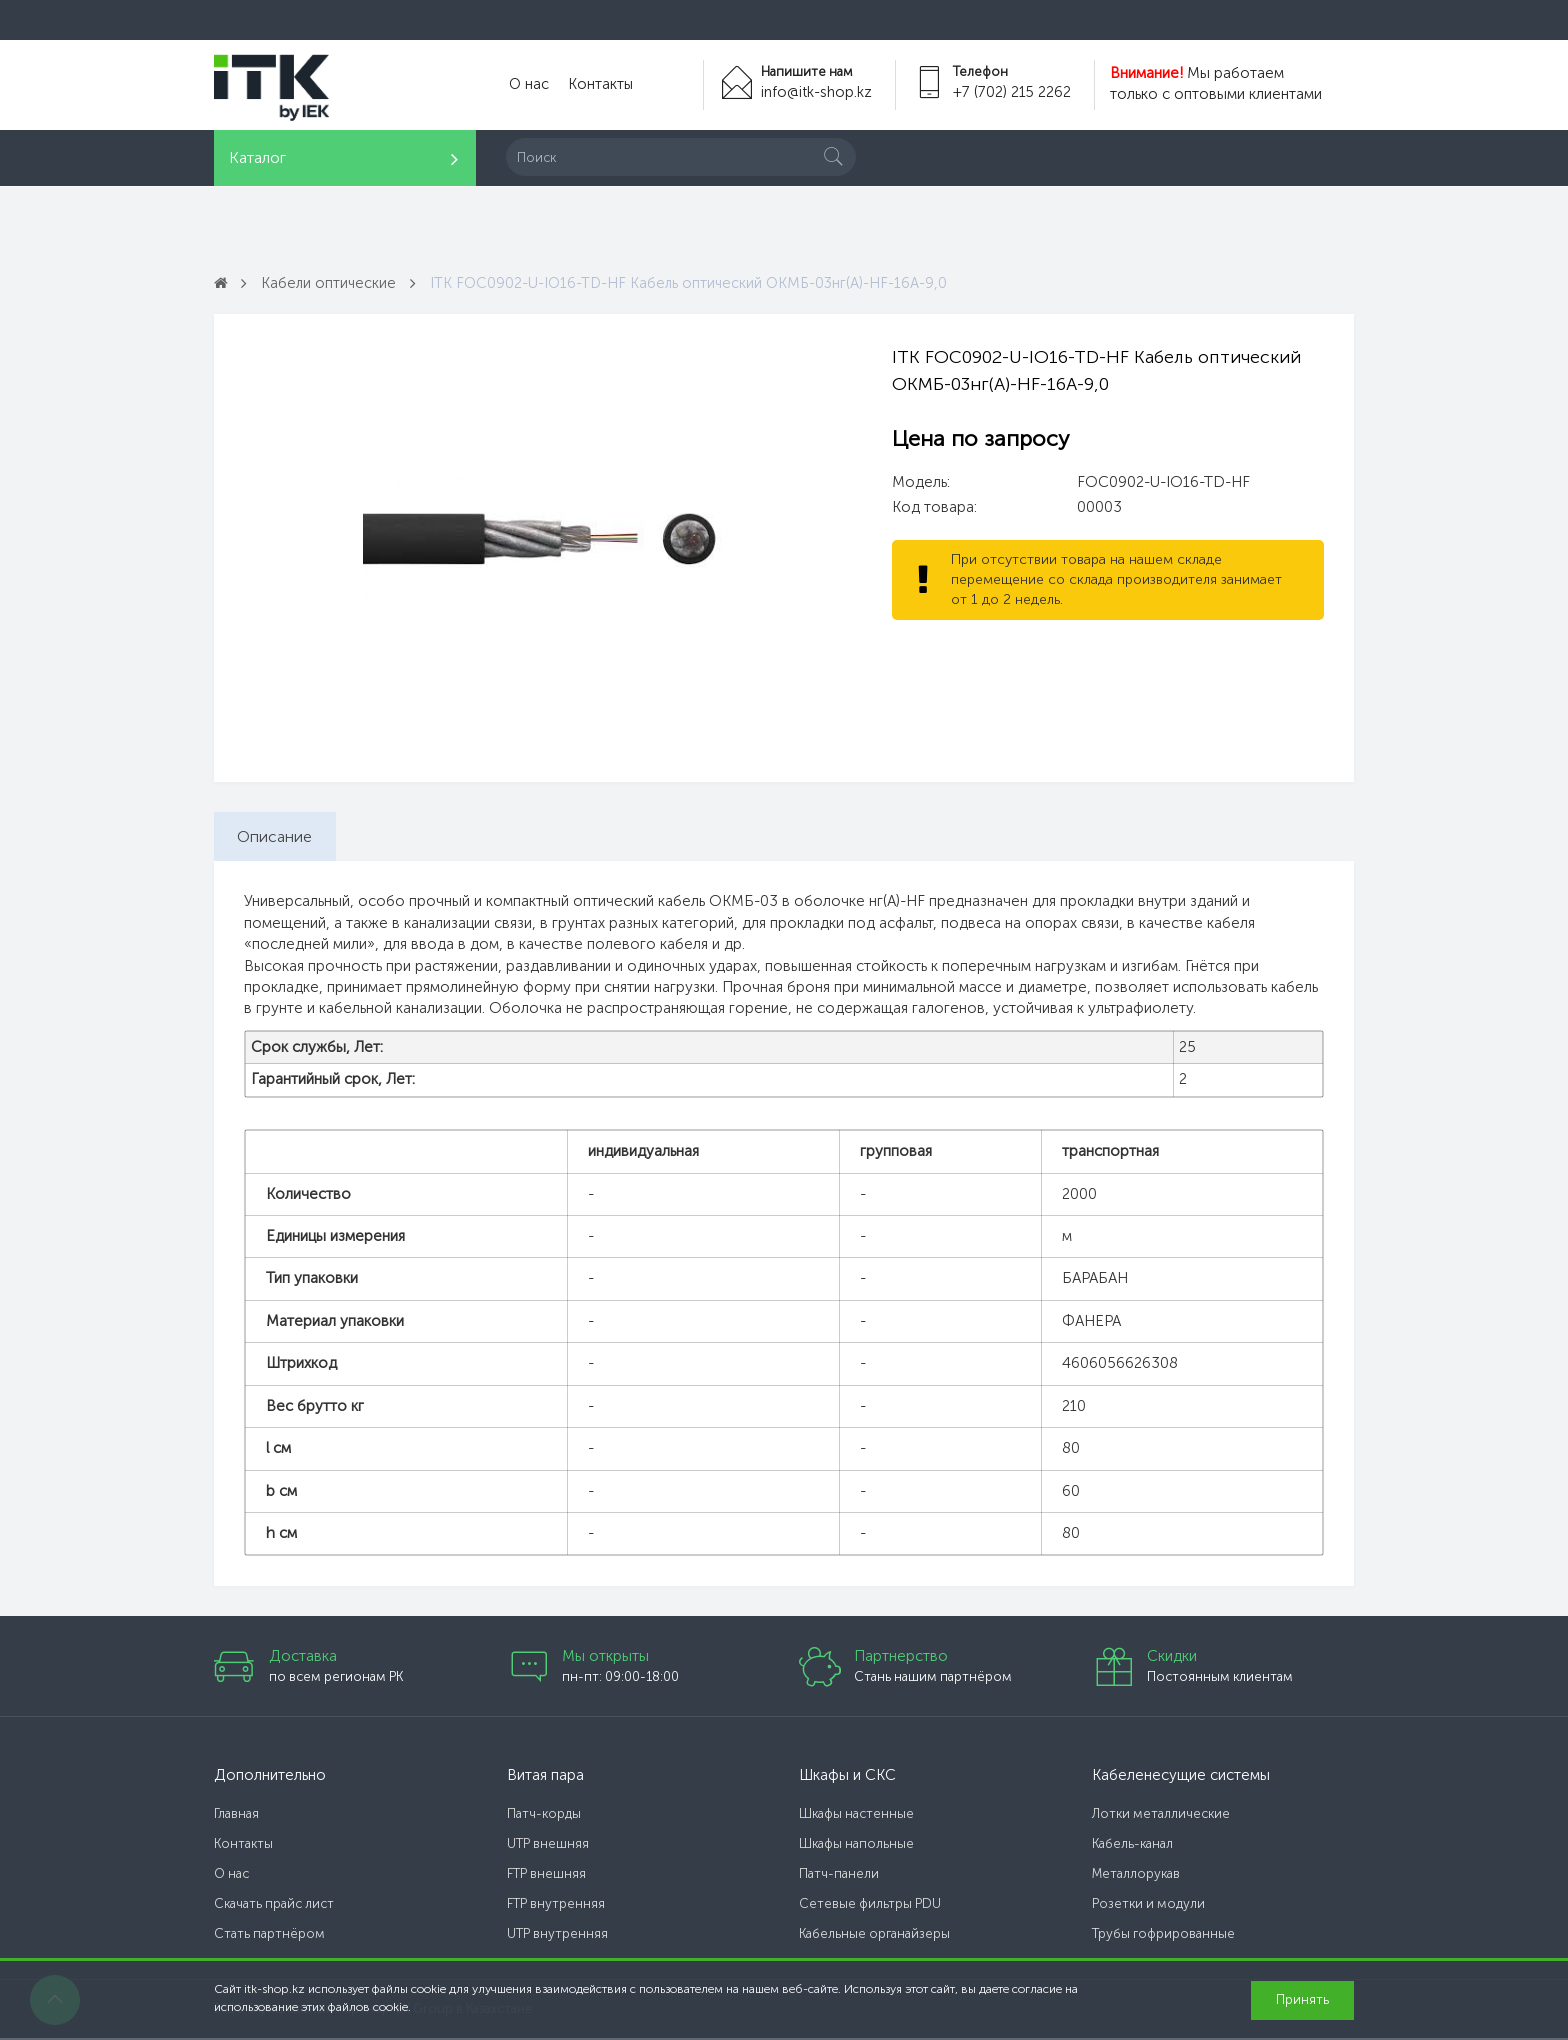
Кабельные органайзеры (874, 1935)
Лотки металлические (1161, 1815)
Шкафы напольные (856, 1845)
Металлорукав (1136, 1875)
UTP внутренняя (557, 1935)
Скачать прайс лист (274, 1905)
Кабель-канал (1132, 1845)
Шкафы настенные (856, 1815)
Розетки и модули (1148, 1905)
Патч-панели (839, 1875)
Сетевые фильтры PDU (870, 1905)
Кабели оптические (330, 283)
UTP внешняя (548, 1845)
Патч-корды (544, 1815)
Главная (236, 1815)
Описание (276, 836)
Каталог (257, 157)
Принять (1302, 1999)
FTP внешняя (546, 1875)
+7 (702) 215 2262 (1011, 92)
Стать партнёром (269, 1935)
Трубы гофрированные (1163, 1935)
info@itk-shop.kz (814, 92)
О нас (527, 85)
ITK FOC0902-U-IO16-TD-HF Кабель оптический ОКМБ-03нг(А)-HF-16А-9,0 (695, 283)
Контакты (596, 85)
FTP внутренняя (556, 1905)
